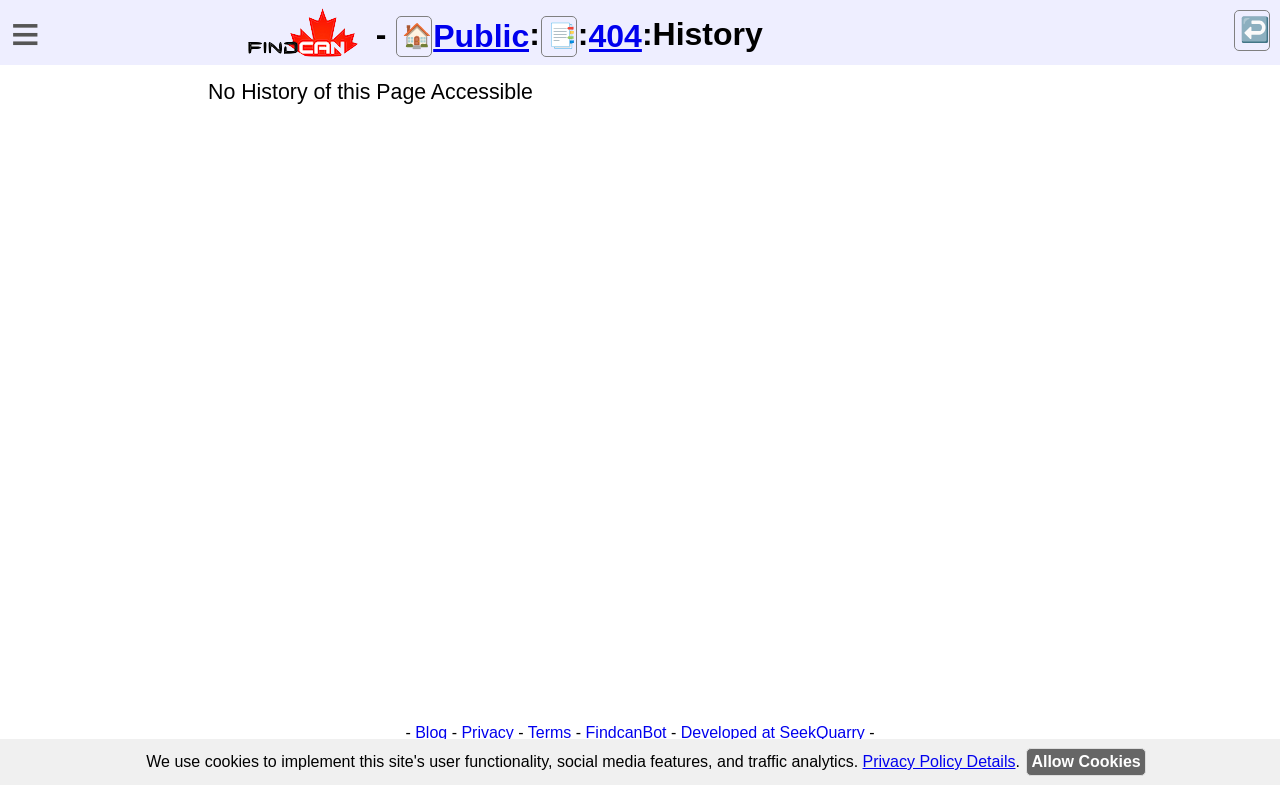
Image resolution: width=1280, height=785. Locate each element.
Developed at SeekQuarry (773, 732)
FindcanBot (626, 732)
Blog (431, 732)
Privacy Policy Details (939, 761)
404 (615, 36)
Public (481, 36)
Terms (550, 732)
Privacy (487, 732)
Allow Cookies (1085, 761)
